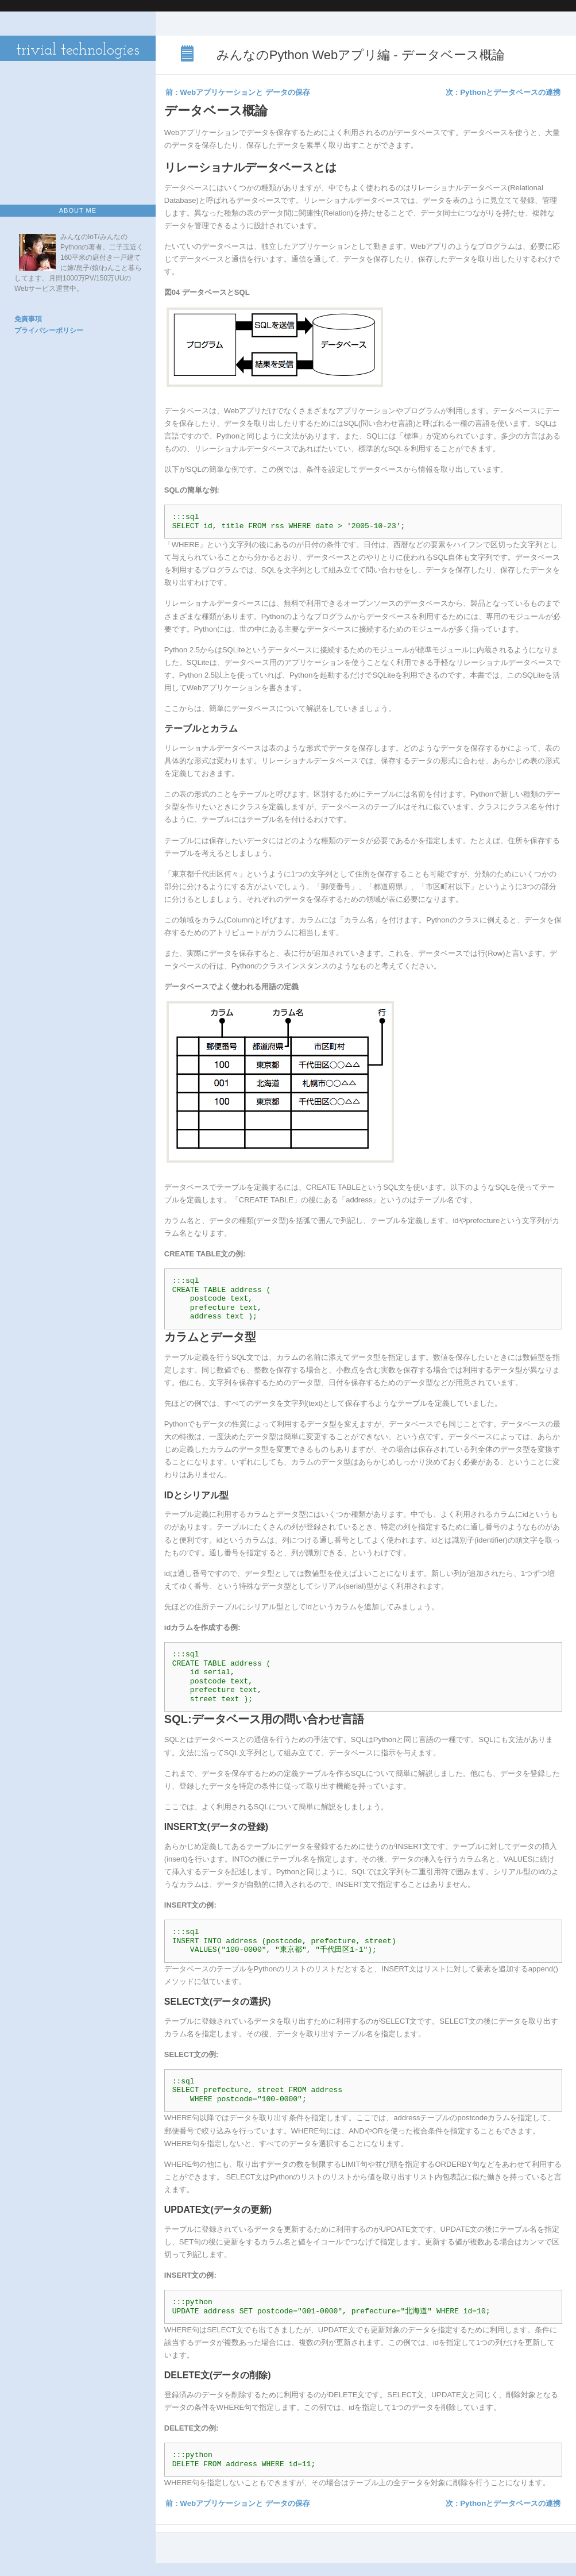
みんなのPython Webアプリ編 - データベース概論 (188, 54)
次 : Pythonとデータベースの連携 (503, 92)
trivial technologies (78, 51)
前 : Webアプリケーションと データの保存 (237, 92)
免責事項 (28, 319)
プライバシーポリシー (48, 330)
